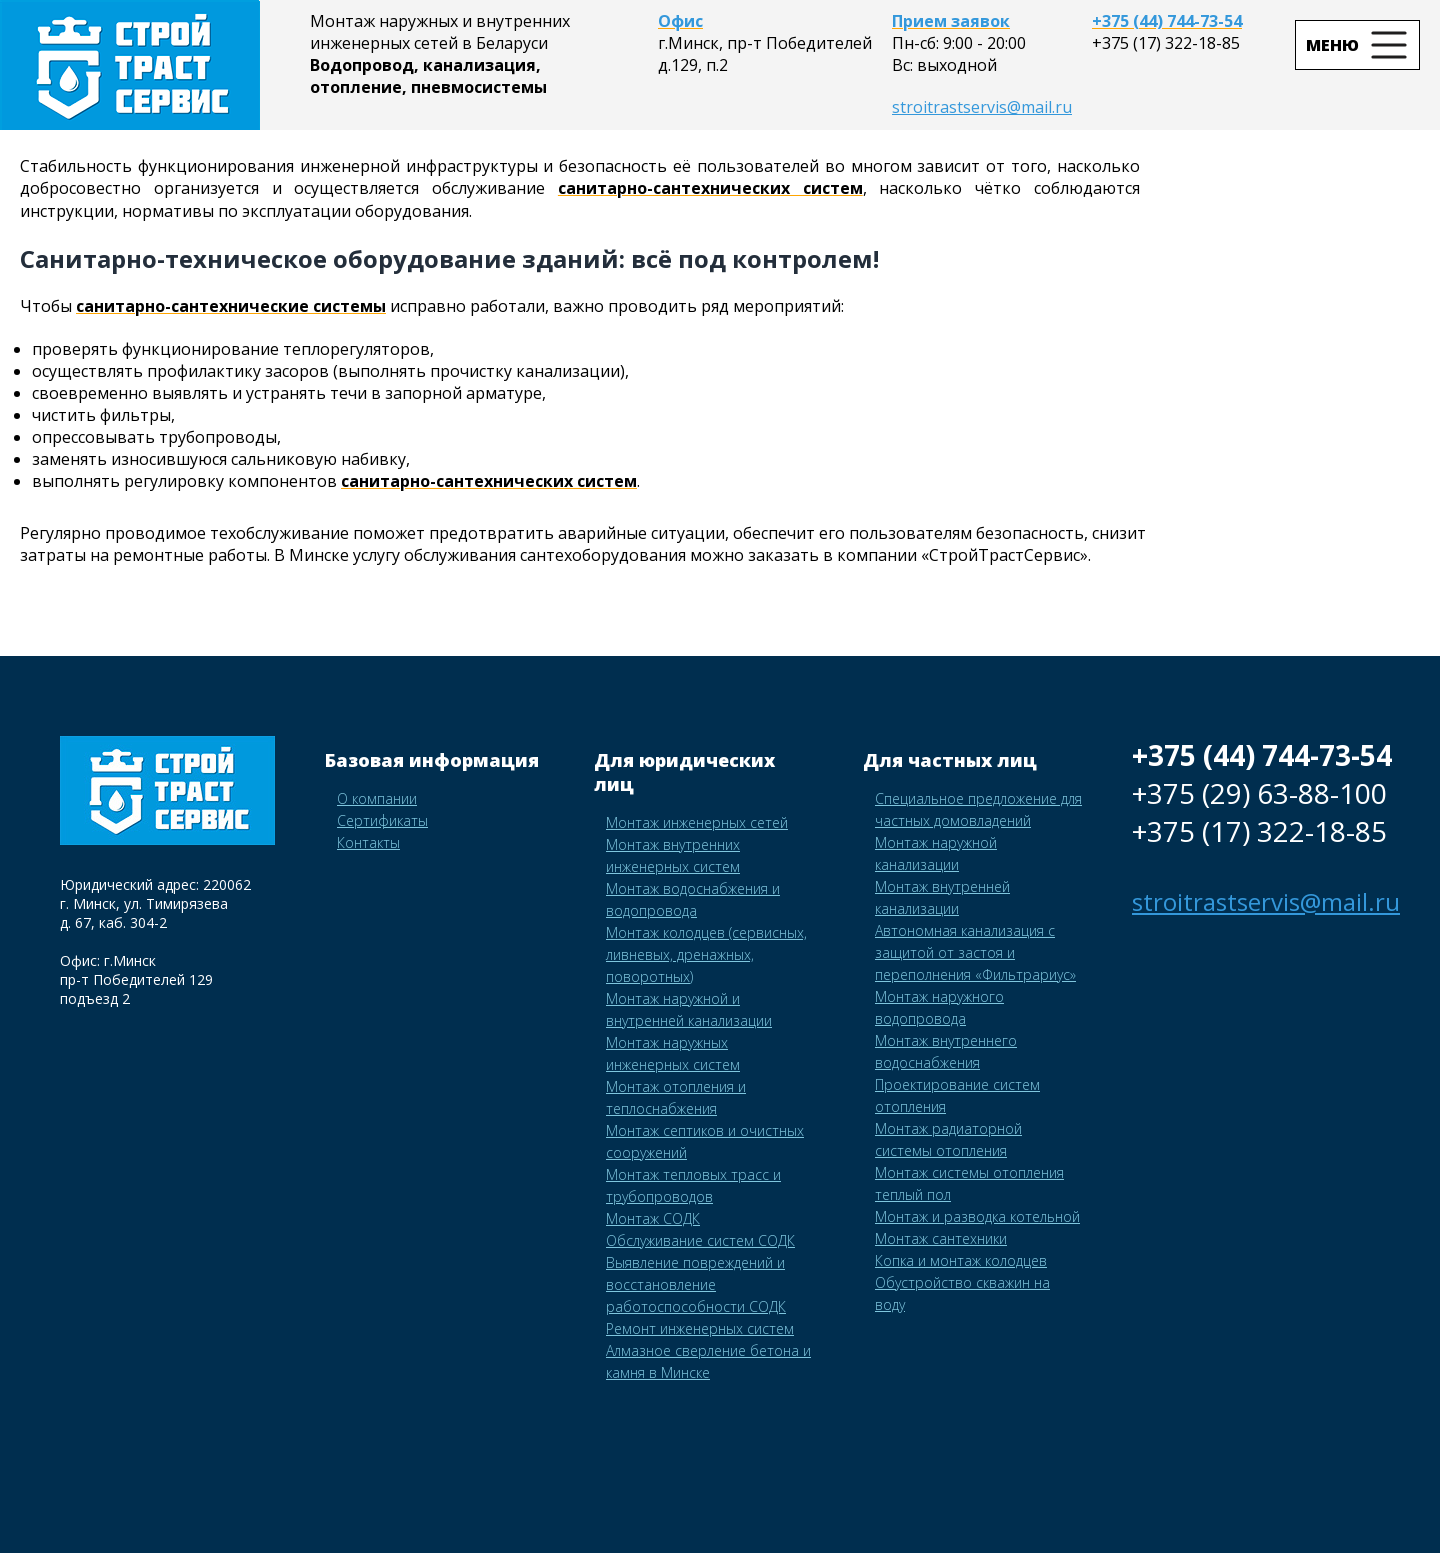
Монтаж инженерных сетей (697, 822)
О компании (377, 798)
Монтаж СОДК (653, 1218)
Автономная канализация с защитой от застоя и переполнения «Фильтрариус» (975, 952)
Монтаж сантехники (941, 1238)
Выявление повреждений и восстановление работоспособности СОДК (696, 1284)
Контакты (368, 842)
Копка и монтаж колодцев (961, 1260)
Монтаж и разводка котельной (977, 1216)
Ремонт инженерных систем (700, 1328)
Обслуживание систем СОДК (700, 1240)
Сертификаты (382, 820)
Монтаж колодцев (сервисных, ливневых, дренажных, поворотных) (706, 954)
